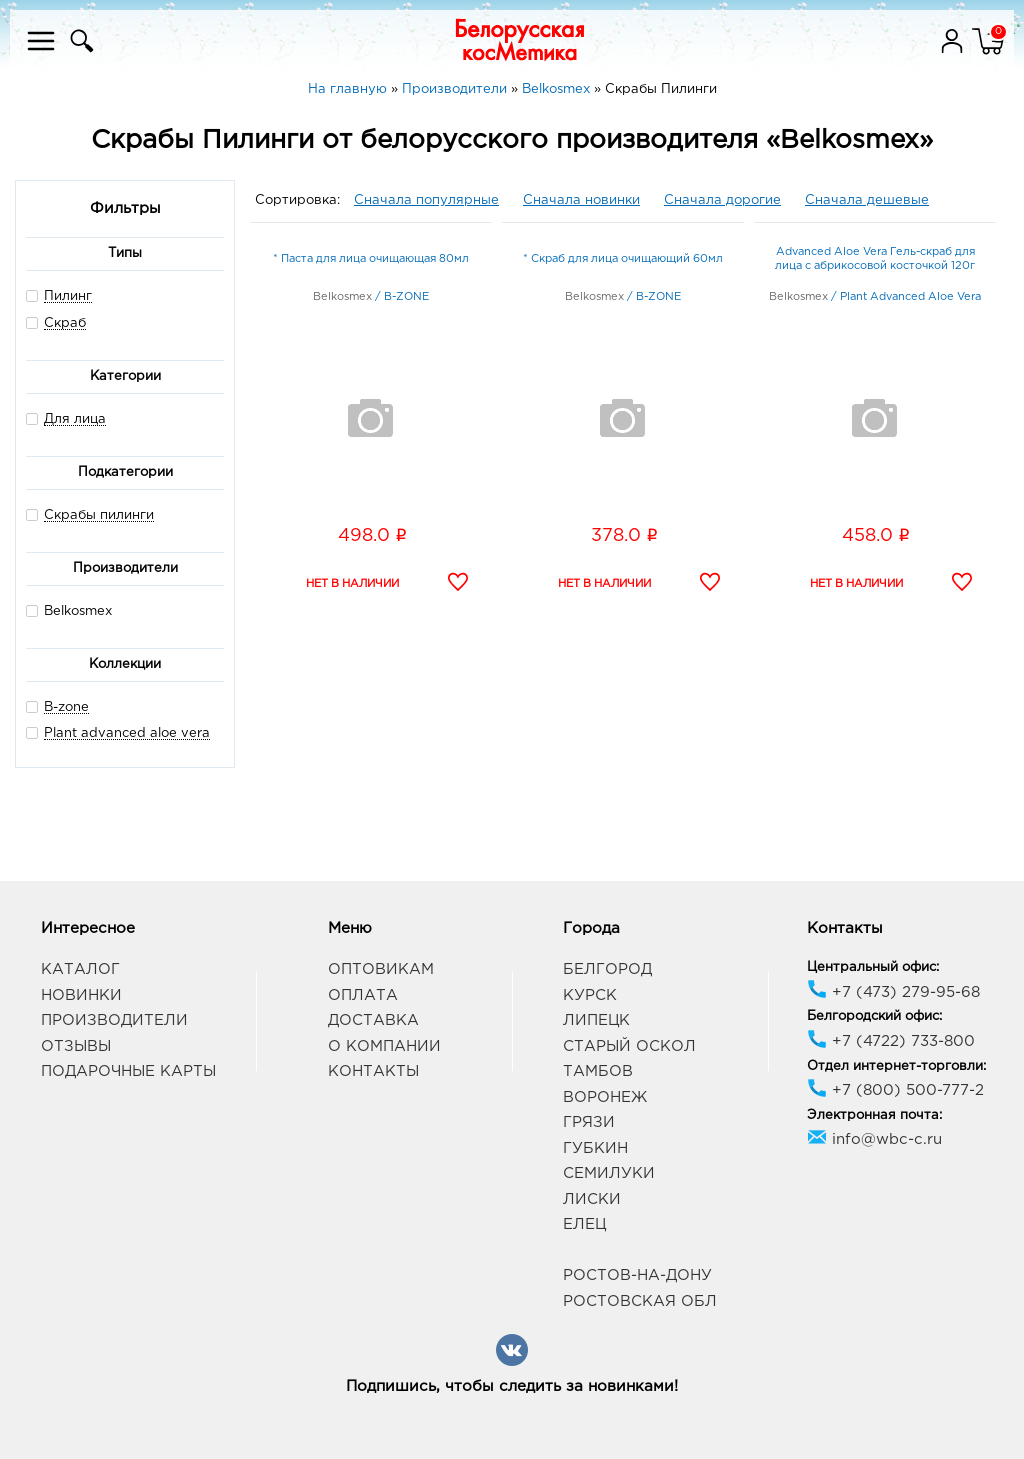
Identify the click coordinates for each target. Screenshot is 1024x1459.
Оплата (363, 995)
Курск (590, 995)
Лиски (592, 1199)
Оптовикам (381, 969)
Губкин (595, 1148)
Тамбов (598, 1071)
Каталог (80, 969)
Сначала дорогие (722, 200)
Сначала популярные (426, 200)
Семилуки (609, 1173)
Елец (584, 1224)
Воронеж (605, 1097)
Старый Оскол (629, 1046)
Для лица (75, 419)
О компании (384, 1046)
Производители (114, 1020)
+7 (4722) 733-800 (891, 1041)
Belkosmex (69, 610)
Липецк (596, 1020)
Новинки (81, 995)
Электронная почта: (874, 1115)
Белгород (607, 969)
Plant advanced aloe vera (127, 733)
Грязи (589, 1122)
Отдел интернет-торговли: (896, 1066)
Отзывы (76, 1046)
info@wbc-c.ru (874, 1139)
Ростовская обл (640, 1301)
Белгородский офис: (874, 1016)
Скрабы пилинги (99, 515)
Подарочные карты (128, 1071)
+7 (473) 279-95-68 (893, 992)
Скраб (65, 323)
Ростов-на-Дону (637, 1275)
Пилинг (68, 296)
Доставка (373, 1020)
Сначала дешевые (867, 200)
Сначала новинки (581, 200)
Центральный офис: (873, 967)
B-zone (66, 707)
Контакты (373, 1071)
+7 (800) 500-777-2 (895, 1090)
